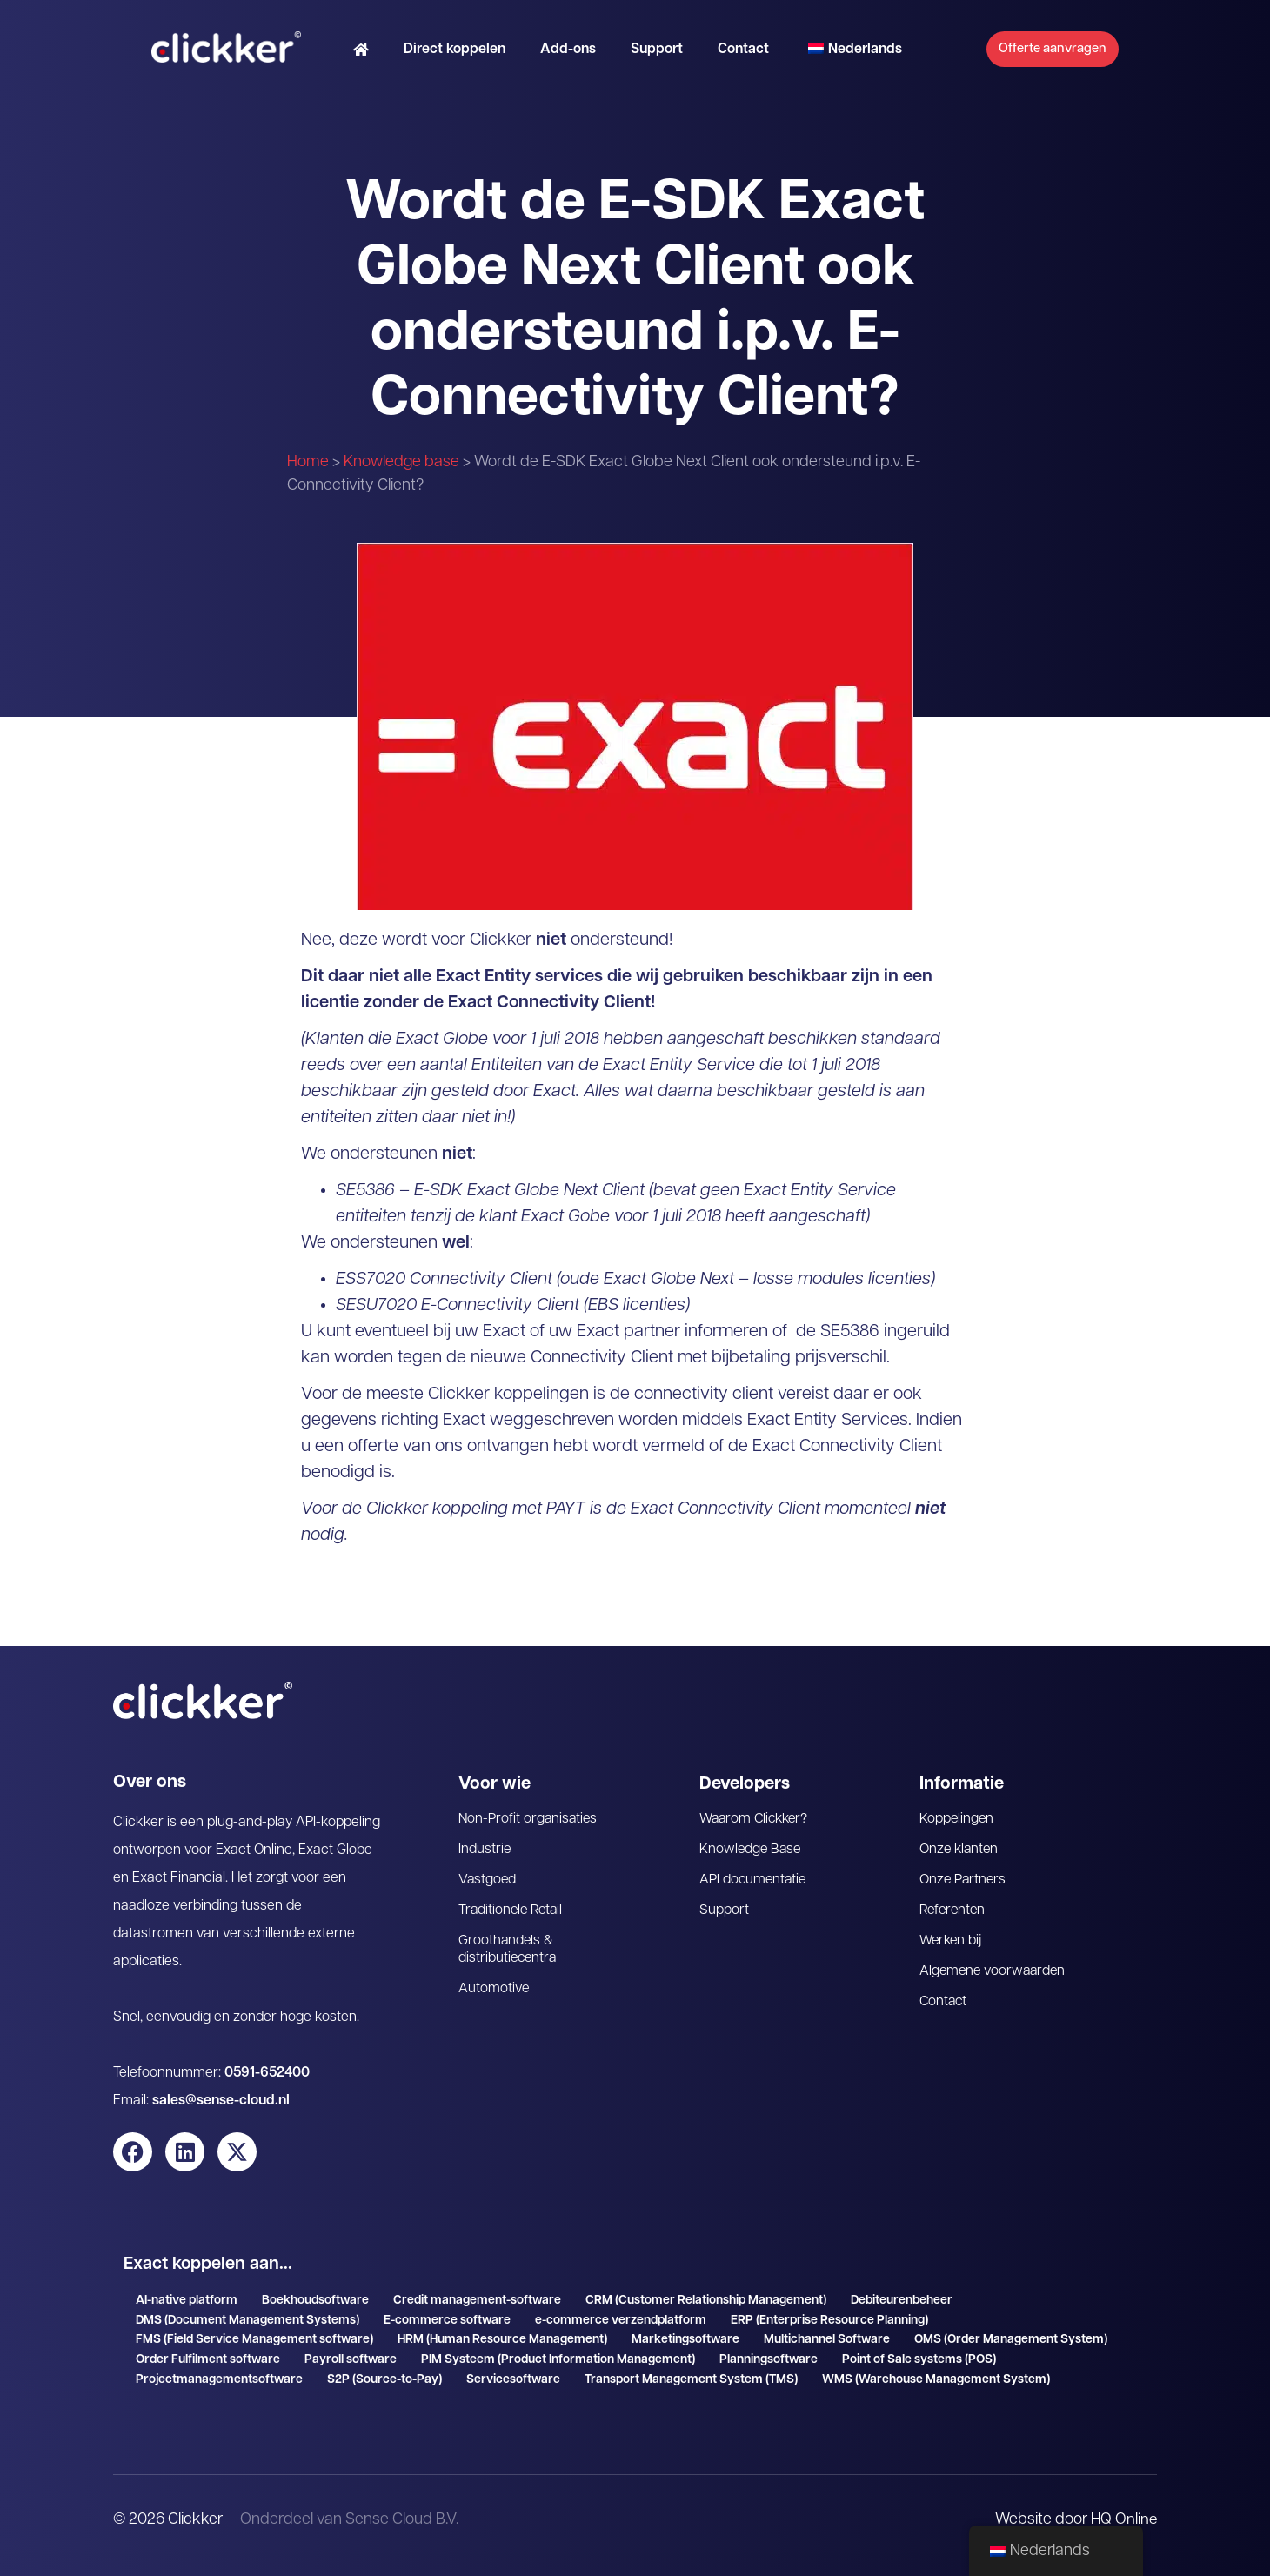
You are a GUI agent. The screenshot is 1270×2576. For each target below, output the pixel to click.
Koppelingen (957, 1819)
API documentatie (754, 1880)
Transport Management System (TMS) (691, 2379)
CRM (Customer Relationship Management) (705, 2300)
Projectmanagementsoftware (219, 2379)
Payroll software (350, 2359)
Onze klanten (960, 1850)
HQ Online (1123, 2520)
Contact (720, 57)
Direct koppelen (432, 57)
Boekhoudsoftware (315, 2300)
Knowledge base (401, 462)
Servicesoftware (513, 2379)
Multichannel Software (827, 2339)
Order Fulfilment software (208, 2359)
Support (634, 57)
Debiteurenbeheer (901, 2300)
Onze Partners (963, 1880)
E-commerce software (447, 2320)
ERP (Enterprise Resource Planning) (829, 2320)
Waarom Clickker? (756, 1819)
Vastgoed (488, 1880)
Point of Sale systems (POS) (919, 2359)
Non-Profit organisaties (529, 1819)
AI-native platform (186, 2300)
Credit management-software (477, 2300)
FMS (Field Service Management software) (254, 2339)
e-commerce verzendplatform (620, 2320)
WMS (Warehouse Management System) (936, 2379)
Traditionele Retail (512, 1910)
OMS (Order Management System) (1010, 2339)
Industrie (484, 1850)
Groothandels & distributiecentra (508, 1949)
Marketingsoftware (685, 2339)
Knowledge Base (751, 1850)
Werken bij (951, 1941)
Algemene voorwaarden (994, 1971)
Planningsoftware (768, 2359)
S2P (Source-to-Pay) (384, 2379)
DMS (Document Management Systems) (247, 2320)
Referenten (953, 1910)
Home (308, 462)
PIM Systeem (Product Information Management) (558, 2359)
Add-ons (545, 57)
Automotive (494, 1989)
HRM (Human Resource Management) (502, 2339)
